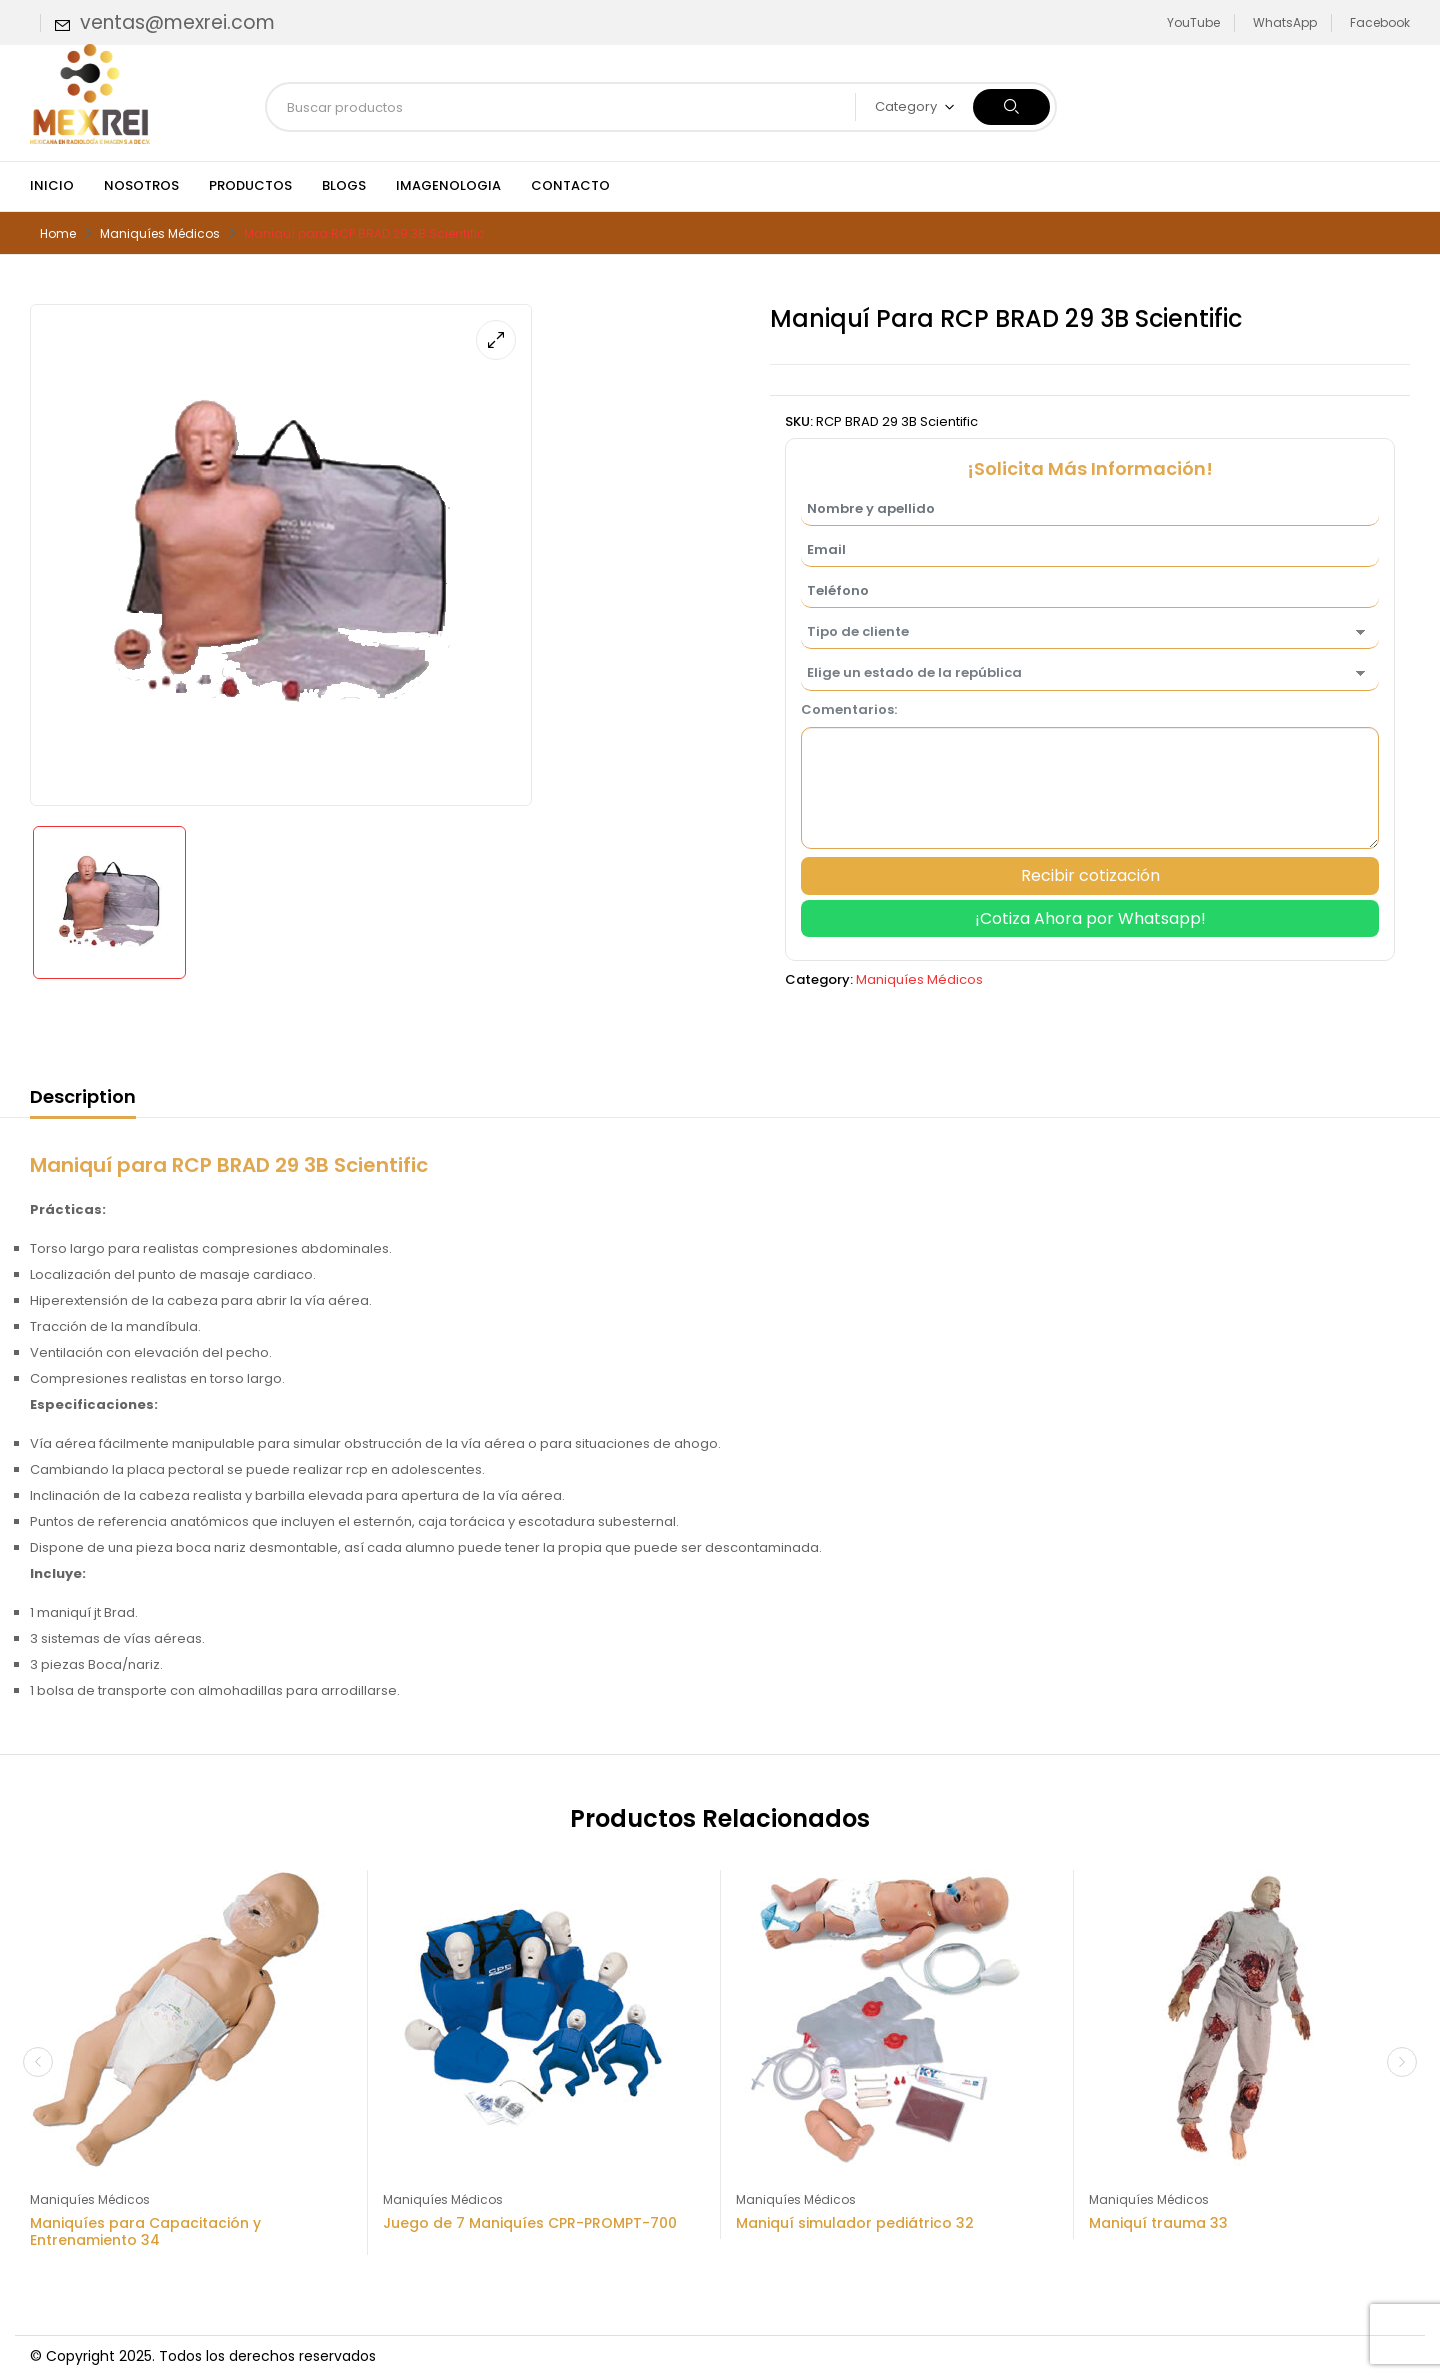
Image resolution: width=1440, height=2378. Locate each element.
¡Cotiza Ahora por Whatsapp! (1090, 918)
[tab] (83, 1100)
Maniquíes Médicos (160, 233)
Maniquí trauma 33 (1158, 2223)
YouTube (1193, 22)
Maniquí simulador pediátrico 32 (855, 2223)
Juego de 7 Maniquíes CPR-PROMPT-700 (530, 2223)
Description (83, 1096)
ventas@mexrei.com (177, 22)
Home (58, 233)
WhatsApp (1285, 22)
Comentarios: (849, 709)
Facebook (1380, 22)
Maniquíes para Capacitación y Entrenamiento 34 (145, 2231)
